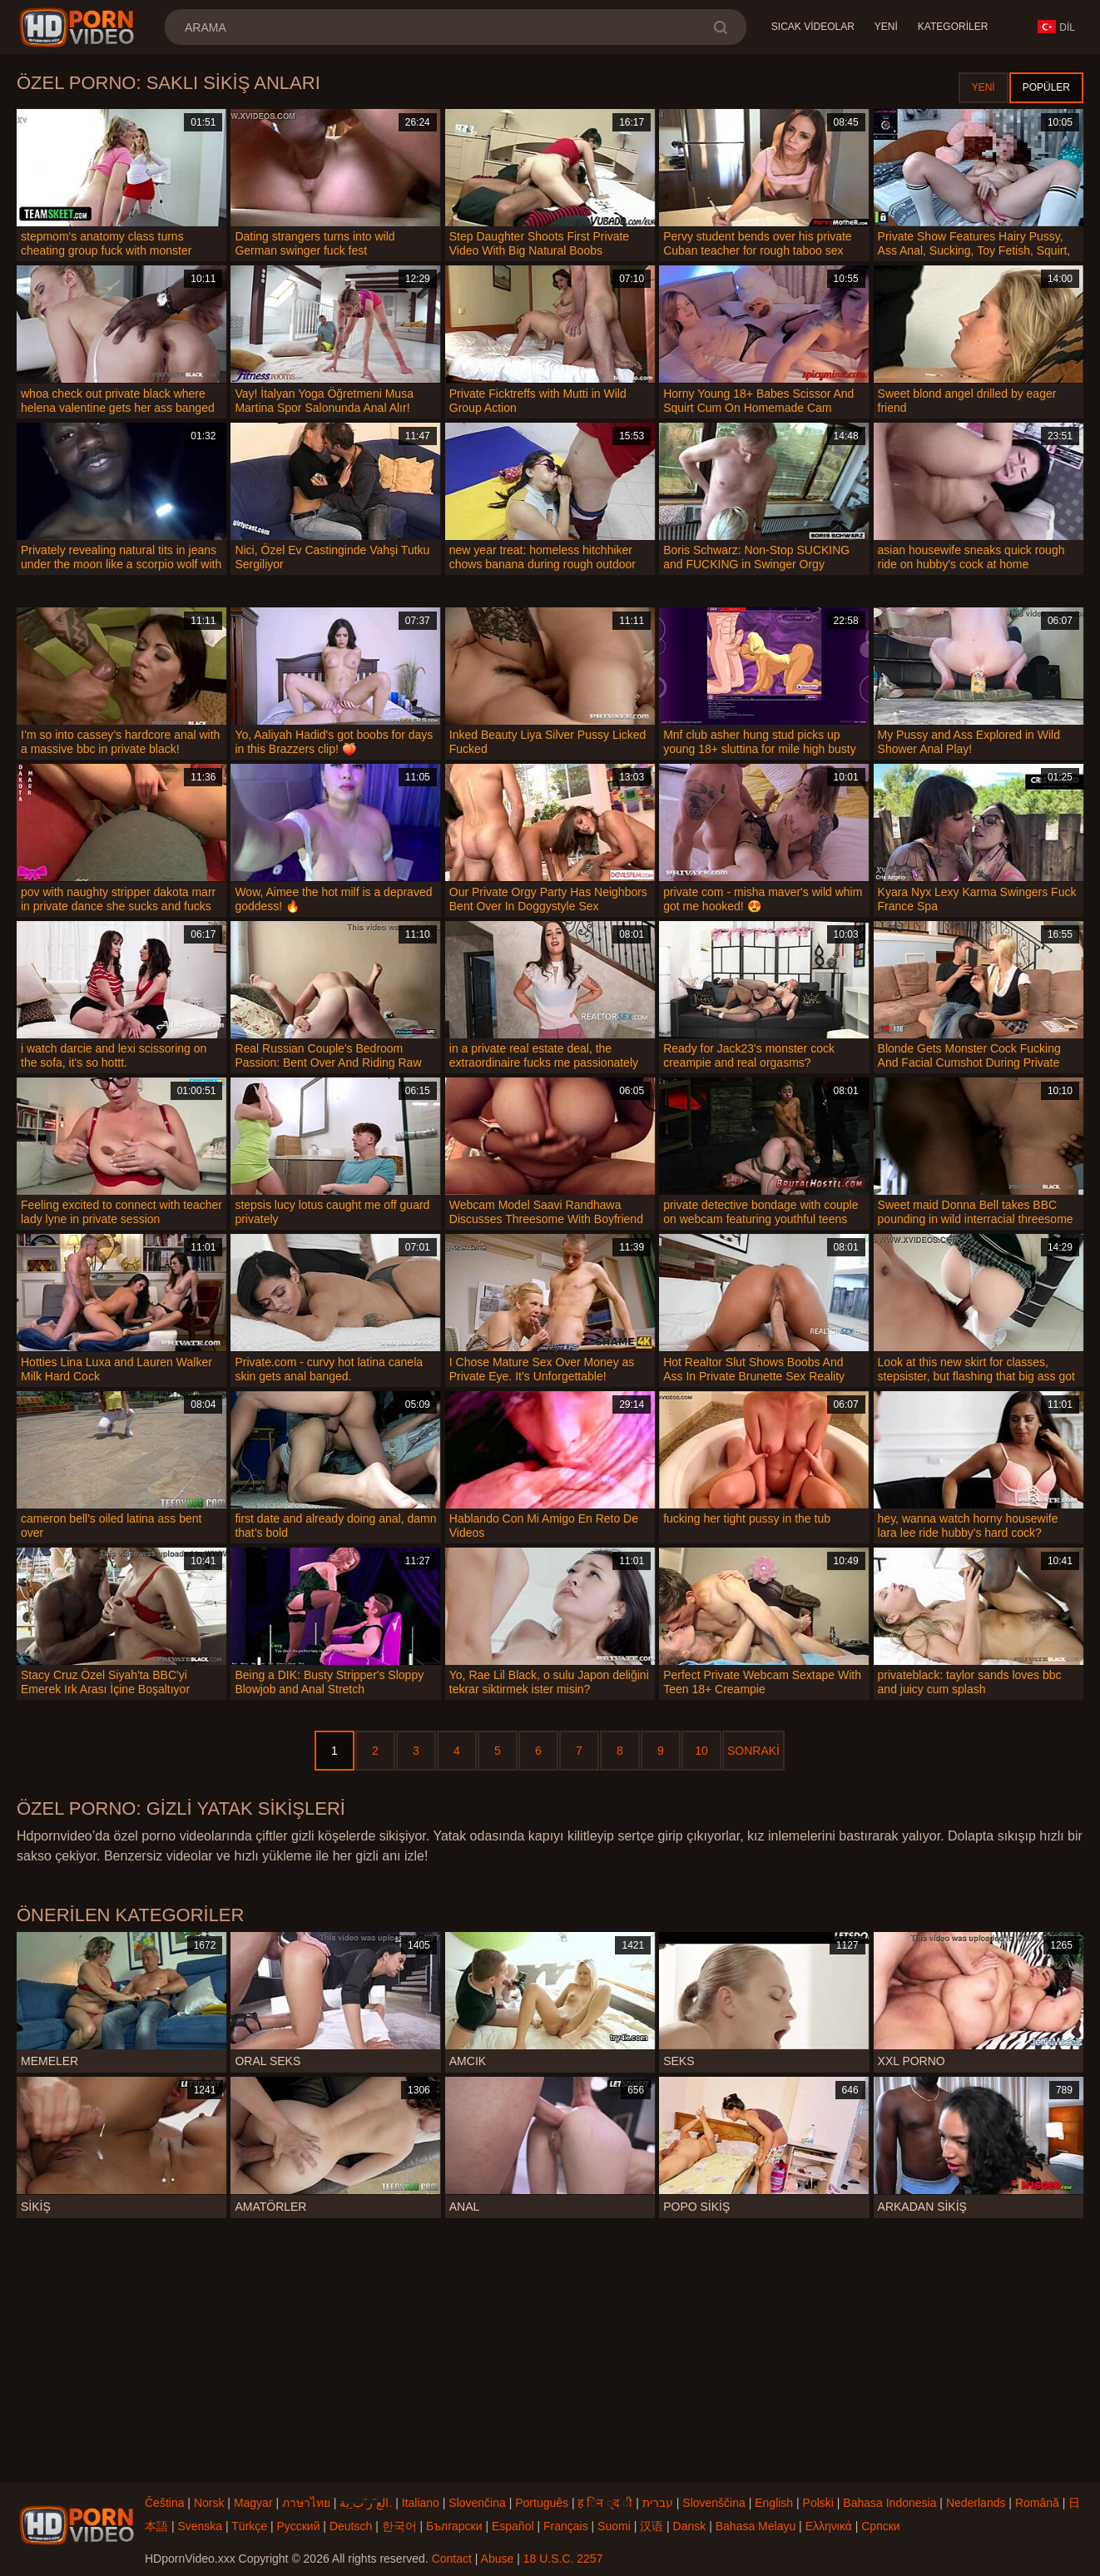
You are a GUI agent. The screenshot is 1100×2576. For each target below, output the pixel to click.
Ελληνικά (828, 2526)
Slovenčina (477, 2502)
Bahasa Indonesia (889, 2502)
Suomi (614, 2526)
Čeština (164, 2502)
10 (701, 1750)
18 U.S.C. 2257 (563, 2558)
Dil (1056, 26)
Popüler (1046, 87)
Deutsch (351, 2526)
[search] (720, 27)
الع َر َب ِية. (365, 2502)
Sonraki (753, 1750)
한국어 (399, 2526)
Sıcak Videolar (813, 26)
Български (454, 2526)
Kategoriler (953, 26)
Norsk (209, 2502)
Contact (452, 2558)
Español (513, 2526)
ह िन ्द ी (604, 2502)
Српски (880, 2526)
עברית (657, 2502)
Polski (818, 2502)
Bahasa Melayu (756, 2526)
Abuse (497, 2558)
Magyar (253, 2502)
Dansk (689, 2526)
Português (541, 2502)
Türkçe (249, 2526)
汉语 (651, 2526)
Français (565, 2526)
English (774, 2502)
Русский (298, 2526)
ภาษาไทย (306, 2502)
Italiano (420, 2502)
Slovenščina (714, 2502)
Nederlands (976, 2502)
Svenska (199, 2526)
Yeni (886, 26)
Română (1037, 2502)
